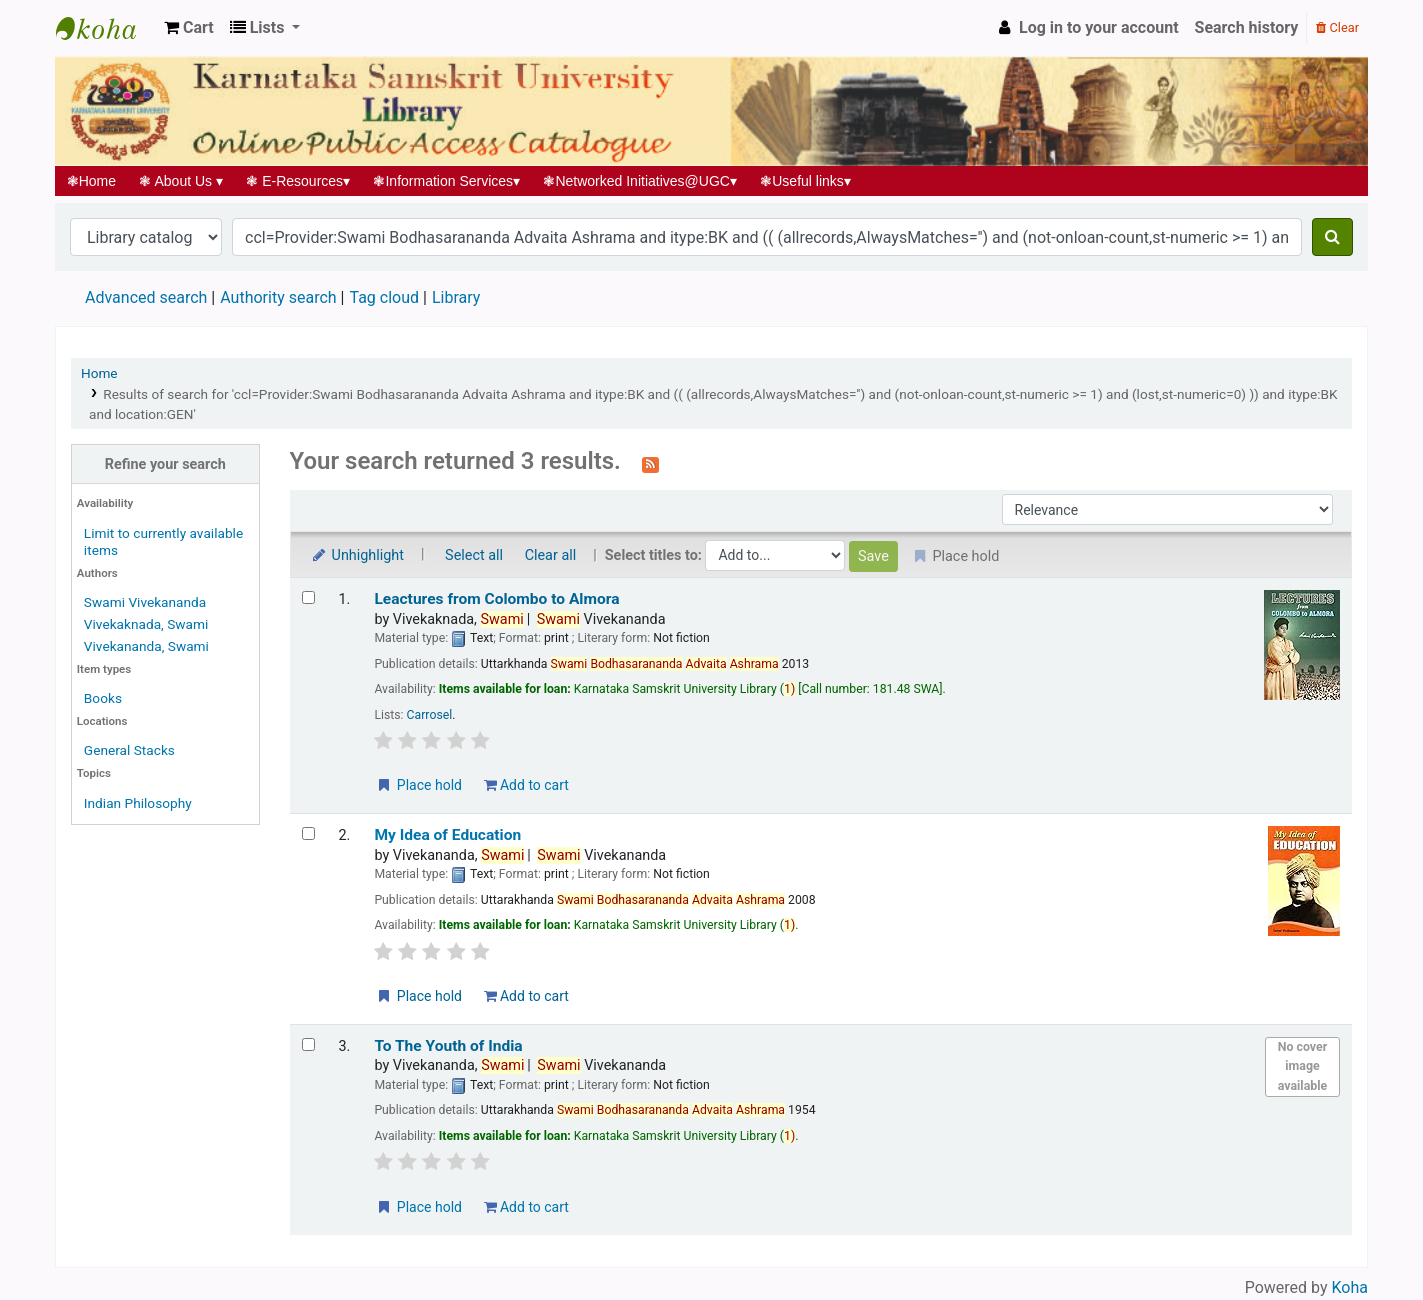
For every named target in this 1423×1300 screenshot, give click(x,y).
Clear (1337, 27)
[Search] (1332, 237)
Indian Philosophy (138, 803)
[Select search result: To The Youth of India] (308, 1044)
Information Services (447, 181)
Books (103, 698)
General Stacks (129, 750)
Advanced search (146, 297)
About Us (181, 181)
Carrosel (430, 715)
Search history (1247, 27)
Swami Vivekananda (145, 602)
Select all (474, 555)
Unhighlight (357, 555)
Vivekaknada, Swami (146, 624)
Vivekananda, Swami (146, 646)
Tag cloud (384, 297)
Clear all (551, 555)
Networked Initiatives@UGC (640, 181)
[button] (189, 28)
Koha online (106, 28)
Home (91, 181)
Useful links (806, 181)
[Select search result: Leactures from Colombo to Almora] (308, 597)
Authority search (278, 297)
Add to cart (526, 785)
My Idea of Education (447, 835)
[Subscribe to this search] (650, 463)
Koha (1350, 1287)
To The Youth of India (448, 1046)
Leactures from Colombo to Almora (496, 599)
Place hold (418, 785)
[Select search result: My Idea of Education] (308, 833)
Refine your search (165, 464)
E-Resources (298, 181)
